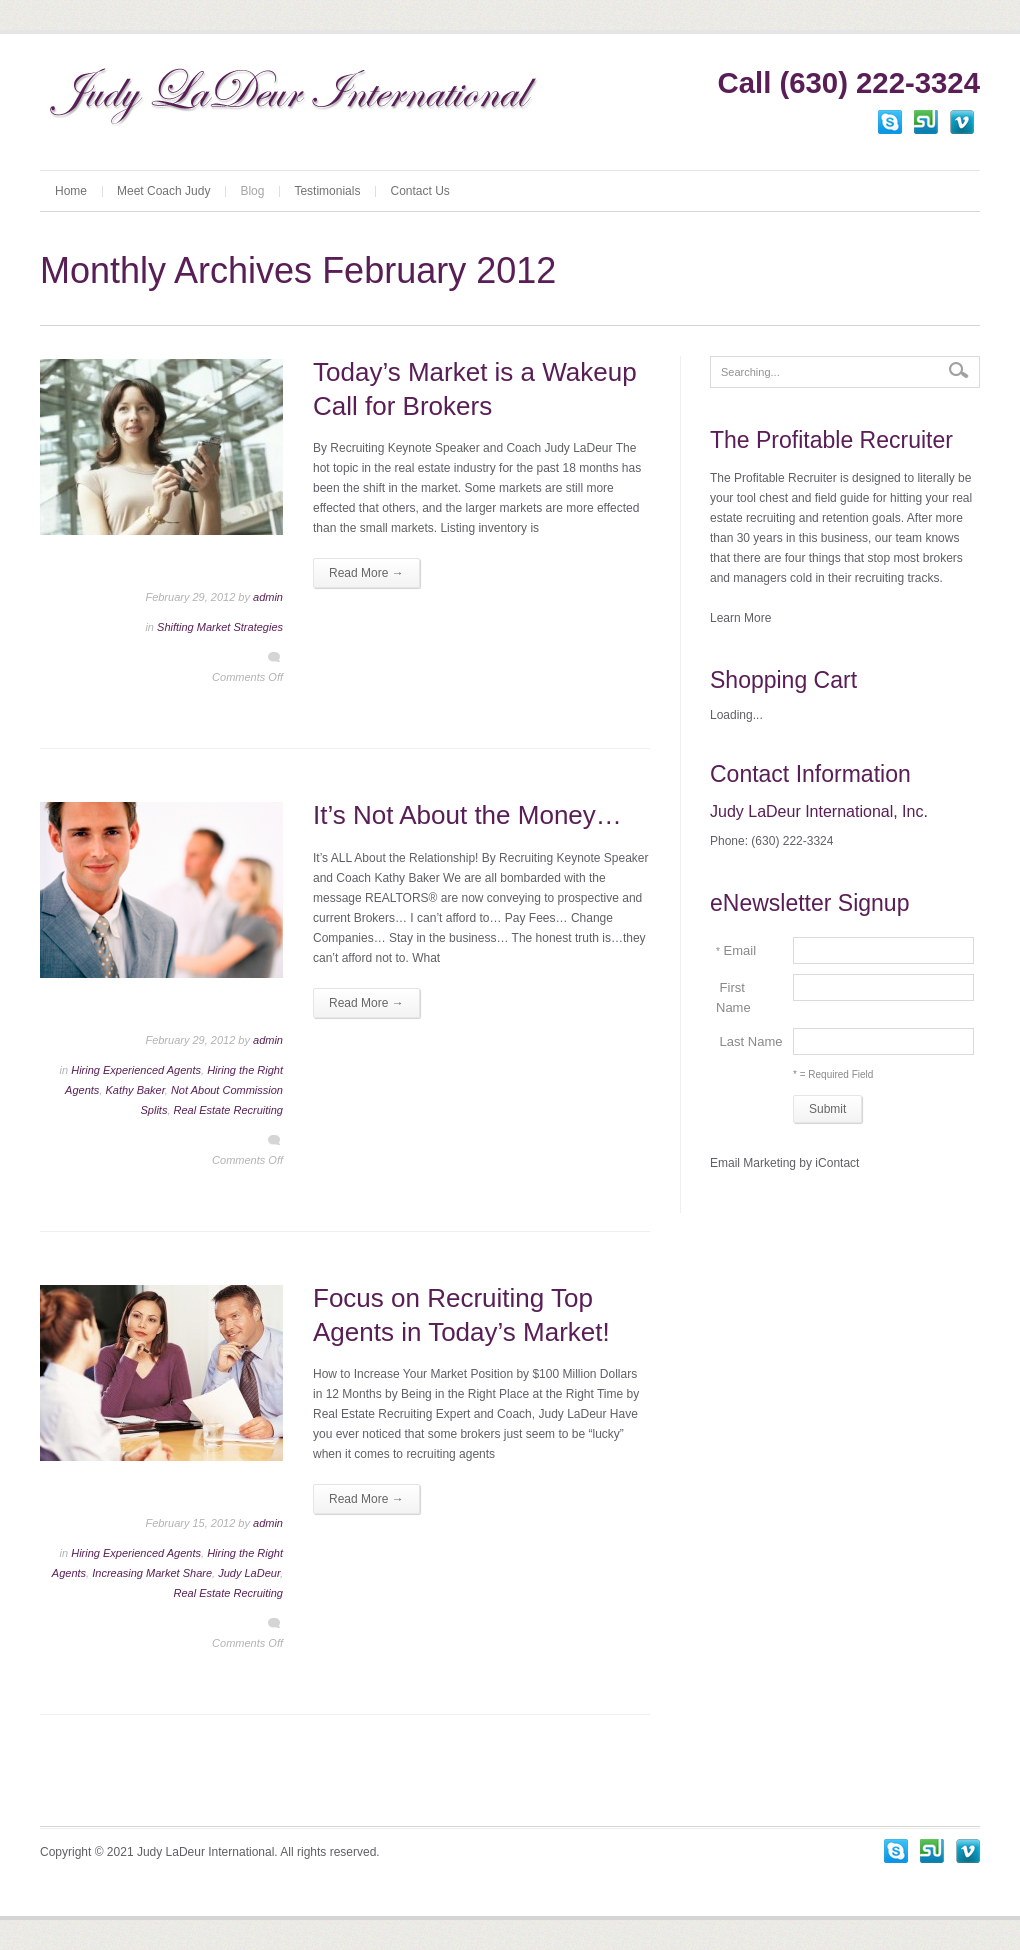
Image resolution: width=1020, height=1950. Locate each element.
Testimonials (327, 191)
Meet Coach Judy (163, 191)
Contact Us (419, 191)
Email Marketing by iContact (784, 1163)
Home (71, 191)
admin (268, 597)
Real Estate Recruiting (228, 1110)
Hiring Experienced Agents (136, 1070)
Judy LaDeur (249, 1573)
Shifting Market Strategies (220, 627)
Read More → (366, 573)
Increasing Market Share (152, 1573)
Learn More (740, 618)
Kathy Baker (134, 1090)
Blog (252, 191)
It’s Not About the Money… (467, 815)
